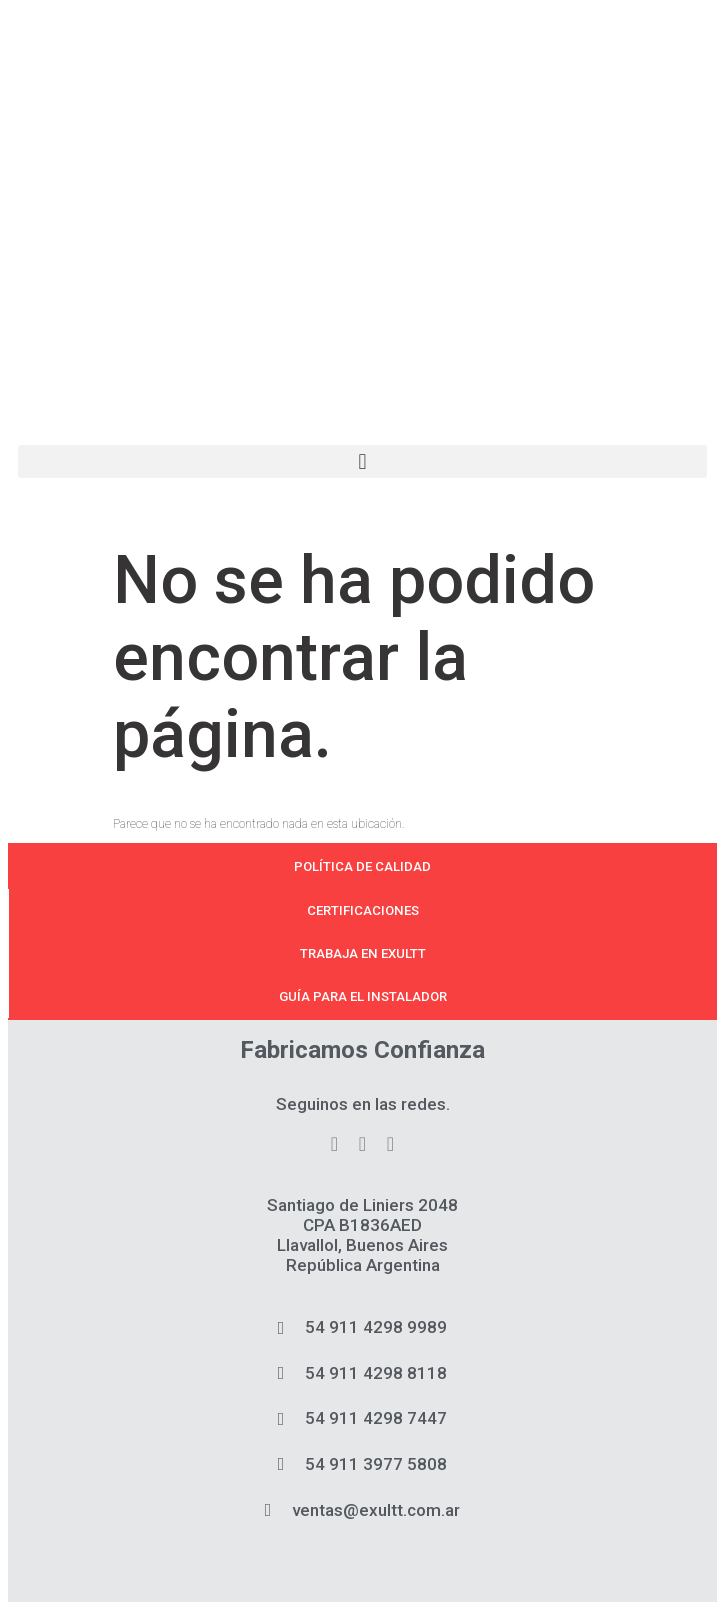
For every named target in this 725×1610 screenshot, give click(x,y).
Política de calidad (362, 866)
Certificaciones (363, 910)
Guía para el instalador (363, 996)
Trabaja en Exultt (363, 953)
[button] (362, 461)
